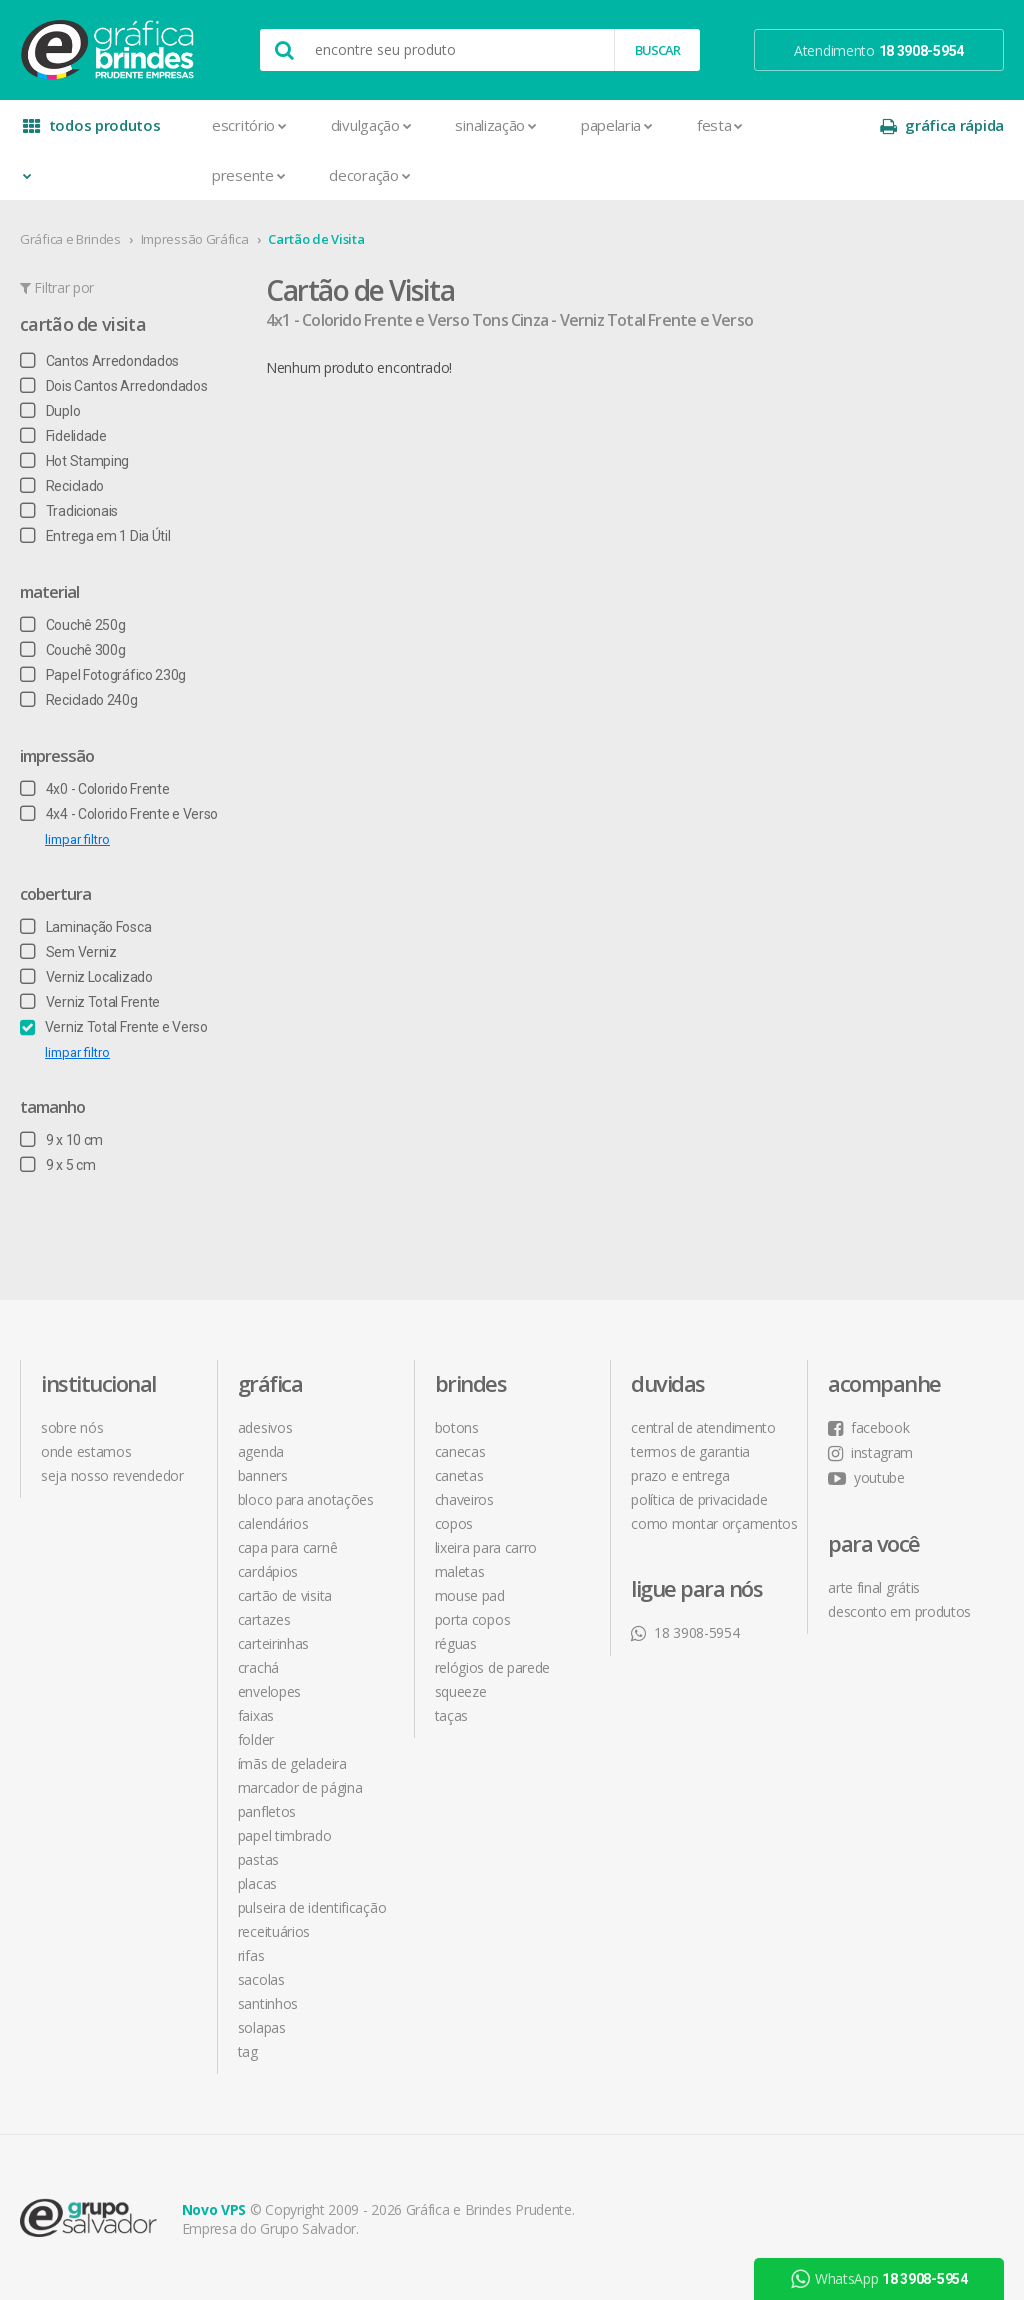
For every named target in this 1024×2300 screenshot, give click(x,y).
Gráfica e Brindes (70, 239)
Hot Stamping (74, 461)
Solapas (262, 2027)
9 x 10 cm (61, 1140)
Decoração (369, 175)
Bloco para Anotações (306, 1499)
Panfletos (267, 1811)
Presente (248, 175)
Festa (720, 125)
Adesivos (265, 1427)
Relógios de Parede (493, 1667)
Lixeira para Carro (486, 1547)
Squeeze (461, 1691)
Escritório (249, 125)
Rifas (251, 1955)
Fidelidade (63, 436)
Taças (452, 1715)
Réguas (456, 1643)
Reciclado (62, 486)
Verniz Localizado (86, 977)
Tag (248, 2051)
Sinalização (495, 125)
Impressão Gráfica (195, 239)
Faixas (256, 1715)
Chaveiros (464, 1499)
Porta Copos (473, 1619)
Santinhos (268, 2003)
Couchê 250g (72, 625)
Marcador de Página (300, 1787)
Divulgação (371, 125)
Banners (263, 1475)
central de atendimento (703, 1427)
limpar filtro (77, 839)
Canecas (460, 1451)
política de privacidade (699, 1499)
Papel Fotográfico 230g (103, 675)
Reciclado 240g (79, 700)
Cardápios (268, 1571)
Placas (257, 1883)
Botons (457, 1427)
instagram (870, 1452)
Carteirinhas (273, 1643)
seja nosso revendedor (112, 1475)
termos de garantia (690, 1451)
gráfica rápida (942, 125)
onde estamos (86, 1451)
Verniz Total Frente (90, 1002)
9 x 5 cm (57, 1165)
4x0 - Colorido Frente (94, 789)
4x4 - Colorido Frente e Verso (119, 814)
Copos (454, 1523)
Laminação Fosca (85, 927)
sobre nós (72, 1427)
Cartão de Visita (316, 239)
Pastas (258, 1859)
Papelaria (617, 125)
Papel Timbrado (285, 1835)
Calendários (273, 1523)
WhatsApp (878, 2279)
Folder (256, 1739)
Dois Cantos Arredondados (114, 386)
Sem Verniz (68, 952)
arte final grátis (874, 1587)
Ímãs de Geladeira (292, 1763)
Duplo (50, 411)
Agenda (261, 1451)
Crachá (258, 1667)
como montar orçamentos (714, 1523)
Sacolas (261, 1979)
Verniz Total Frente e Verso (114, 1027)
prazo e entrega (680, 1475)
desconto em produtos (899, 1611)
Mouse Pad (470, 1595)
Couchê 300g (72, 650)
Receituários (274, 1931)
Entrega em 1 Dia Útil (95, 536)
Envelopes (269, 1691)
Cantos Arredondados (99, 361)
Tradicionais (69, 511)
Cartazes (264, 1619)
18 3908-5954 (685, 1632)
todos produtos (92, 132)
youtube (866, 1477)
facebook (868, 1427)
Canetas (459, 1475)
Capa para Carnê (288, 1547)
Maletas (460, 1571)
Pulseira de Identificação (312, 1907)
